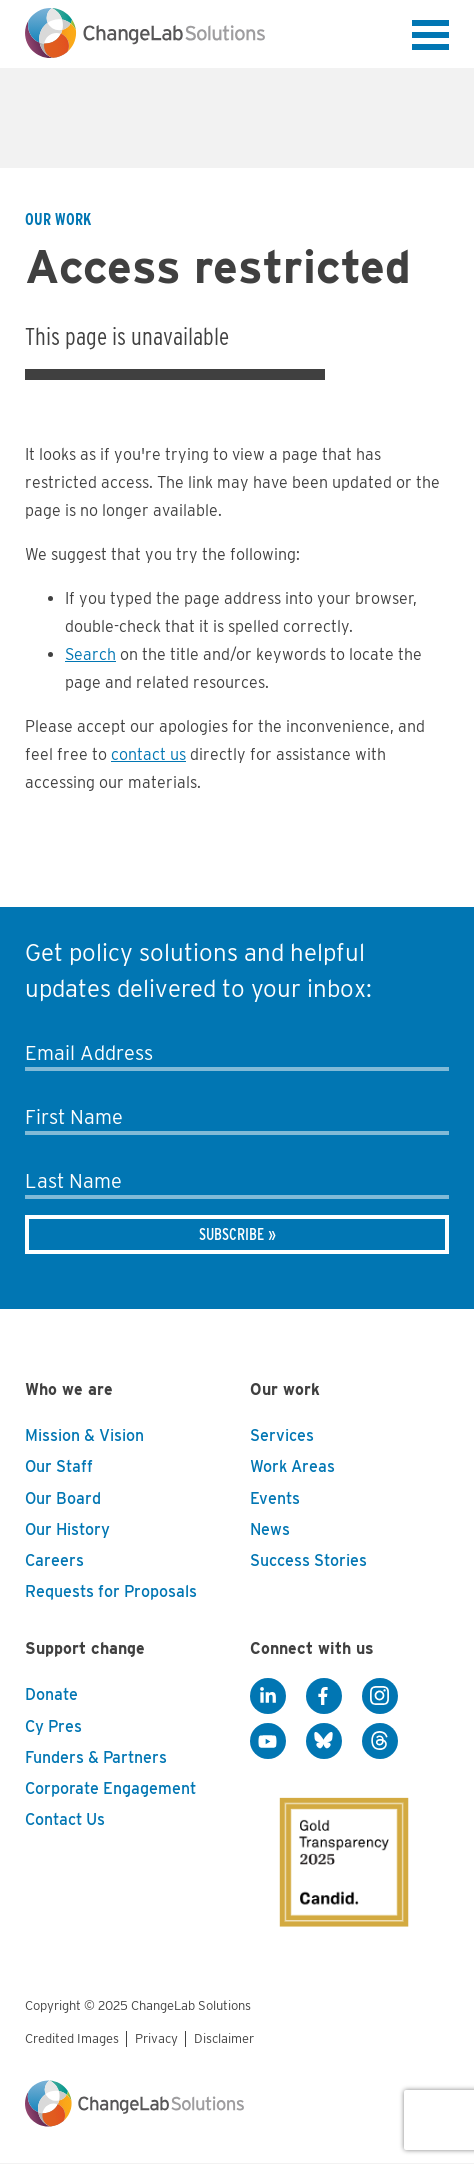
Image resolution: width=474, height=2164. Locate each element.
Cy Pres (53, 1726)
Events (275, 1498)
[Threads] (380, 1741)
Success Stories (308, 1560)
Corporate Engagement (110, 1788)
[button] (430, 39)
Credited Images (72, 2038)
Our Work (58, 219)
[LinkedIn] (268, 1696)
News (270, 1529)
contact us (148, 754)
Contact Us (65, 1819)
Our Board (63, 1498)
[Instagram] (380, 1696)
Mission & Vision (84, 1435)
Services (282, 1435)
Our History (67, 1529)
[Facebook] (324, 1696)
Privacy (156, 2038)
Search (90, 654)
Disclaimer (224, 2038)
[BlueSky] (324, 1741)
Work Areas (292, 1466)
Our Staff (59, 1466)
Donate (51, 1694)
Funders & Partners (96, 1757)
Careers (54, 1560)
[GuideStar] (330, 1845)
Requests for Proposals (111, 1591)
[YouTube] (268, 1741)
